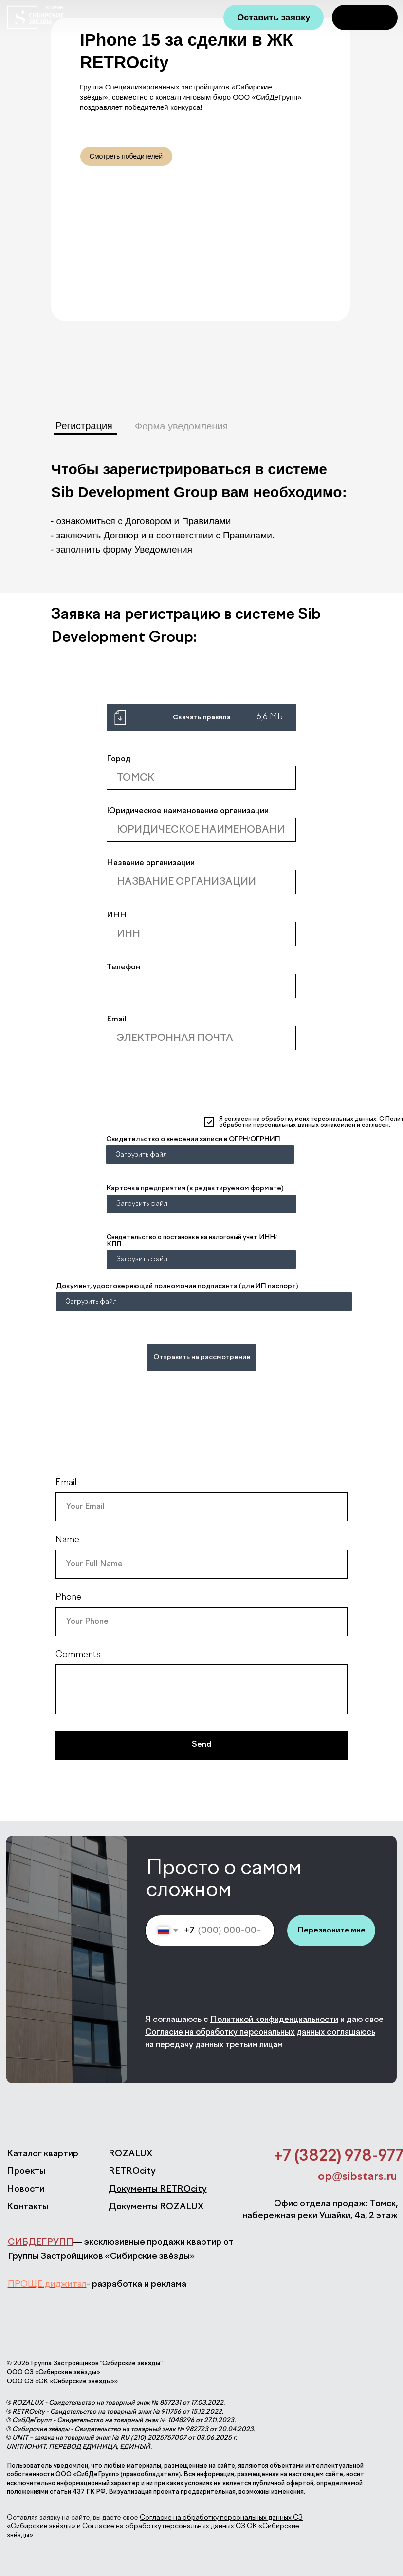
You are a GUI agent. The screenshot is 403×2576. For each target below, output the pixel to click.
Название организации (151, 863)
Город (118, 759)
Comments (78, 1654)
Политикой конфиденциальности (274, 2020)
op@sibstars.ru (357, 2177)
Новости (25, 2189)
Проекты (26, 2171)
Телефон (123, 967)
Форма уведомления (181, 426)
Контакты (27, 2206)
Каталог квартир (42, 2153)
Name (67, 1540)
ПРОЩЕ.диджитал (47, 2284)
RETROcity (132, 2171)
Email (117, 1019)
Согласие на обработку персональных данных (235, 2032)
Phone (68, 1597)
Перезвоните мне (331, 1930)
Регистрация (83, 425)
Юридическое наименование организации (188, 811)
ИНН (117, 915)
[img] (365, 17)
